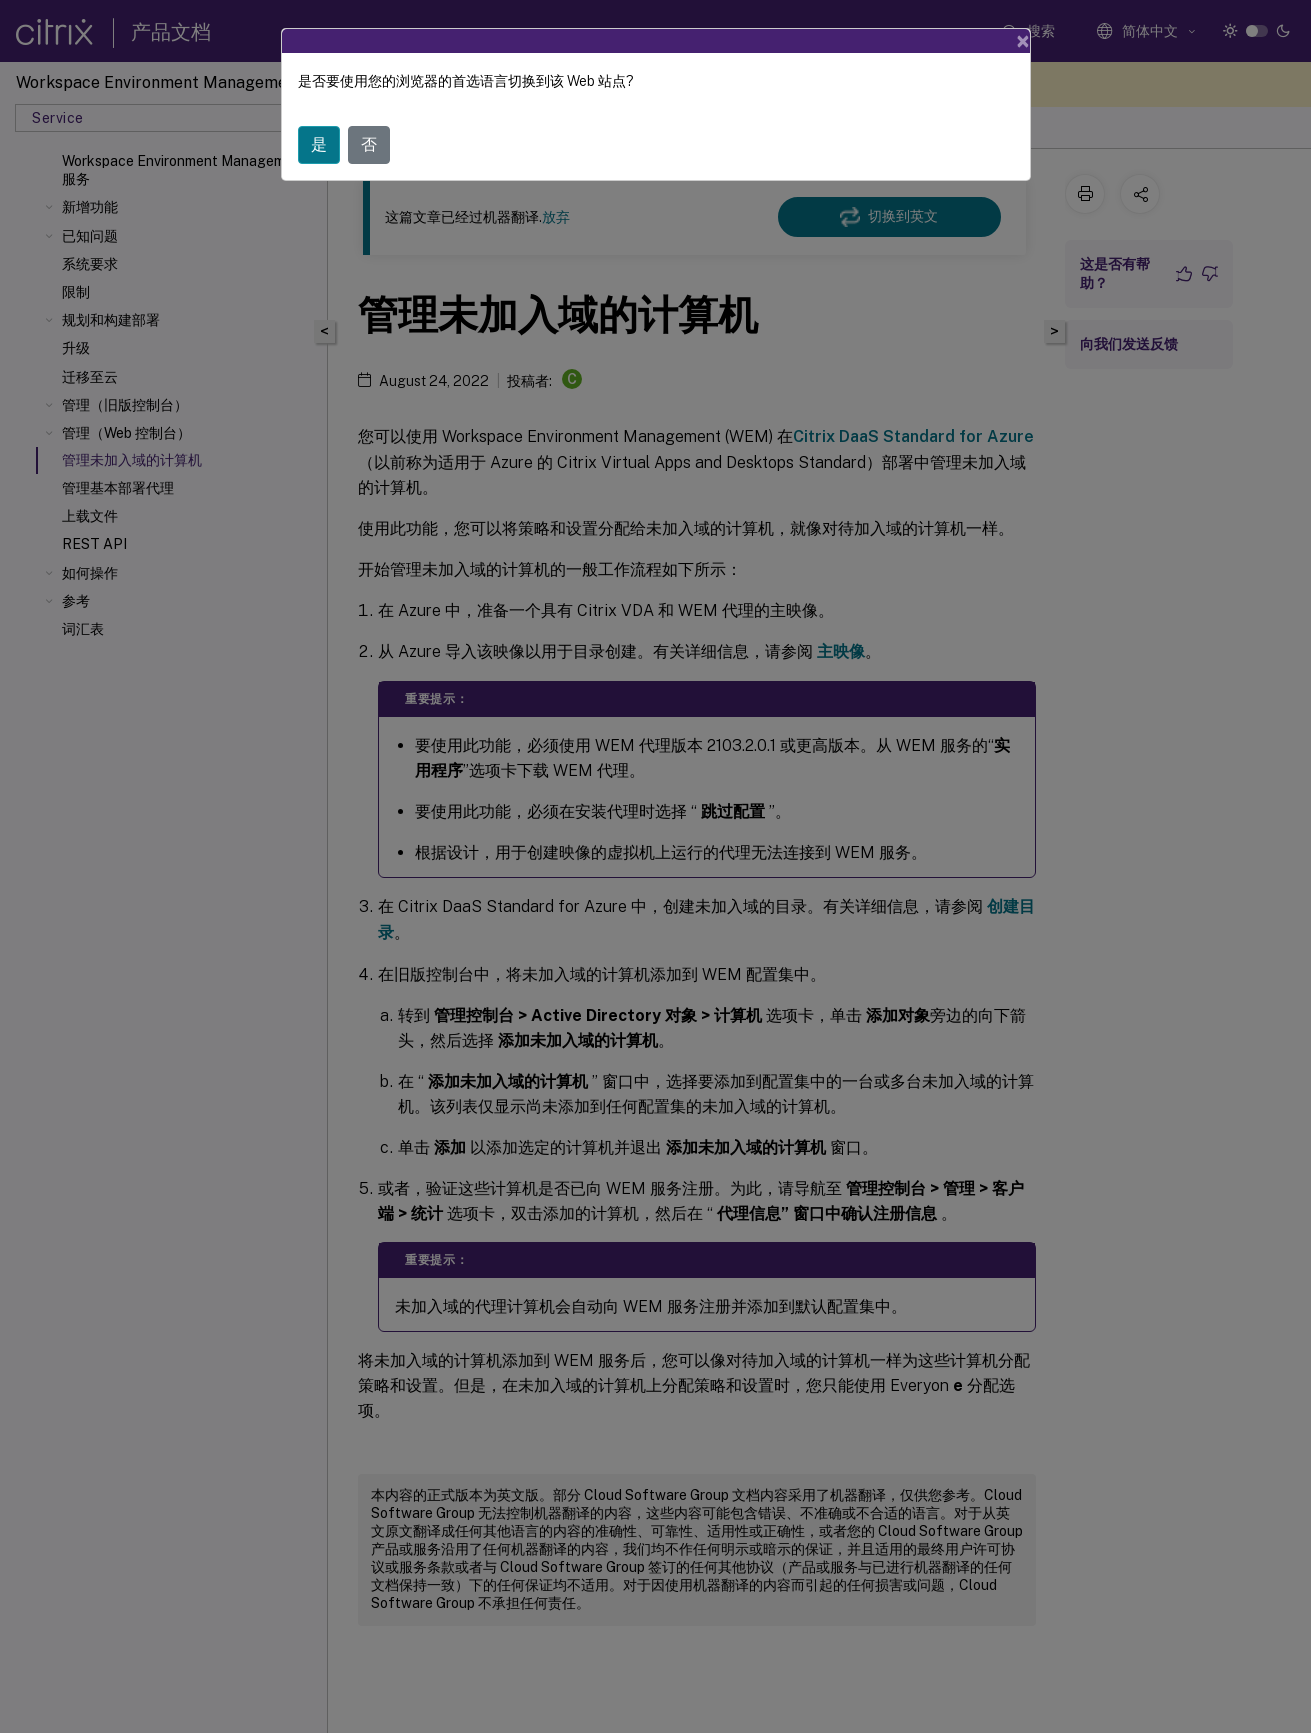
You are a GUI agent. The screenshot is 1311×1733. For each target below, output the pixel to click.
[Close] (1023, 41)
